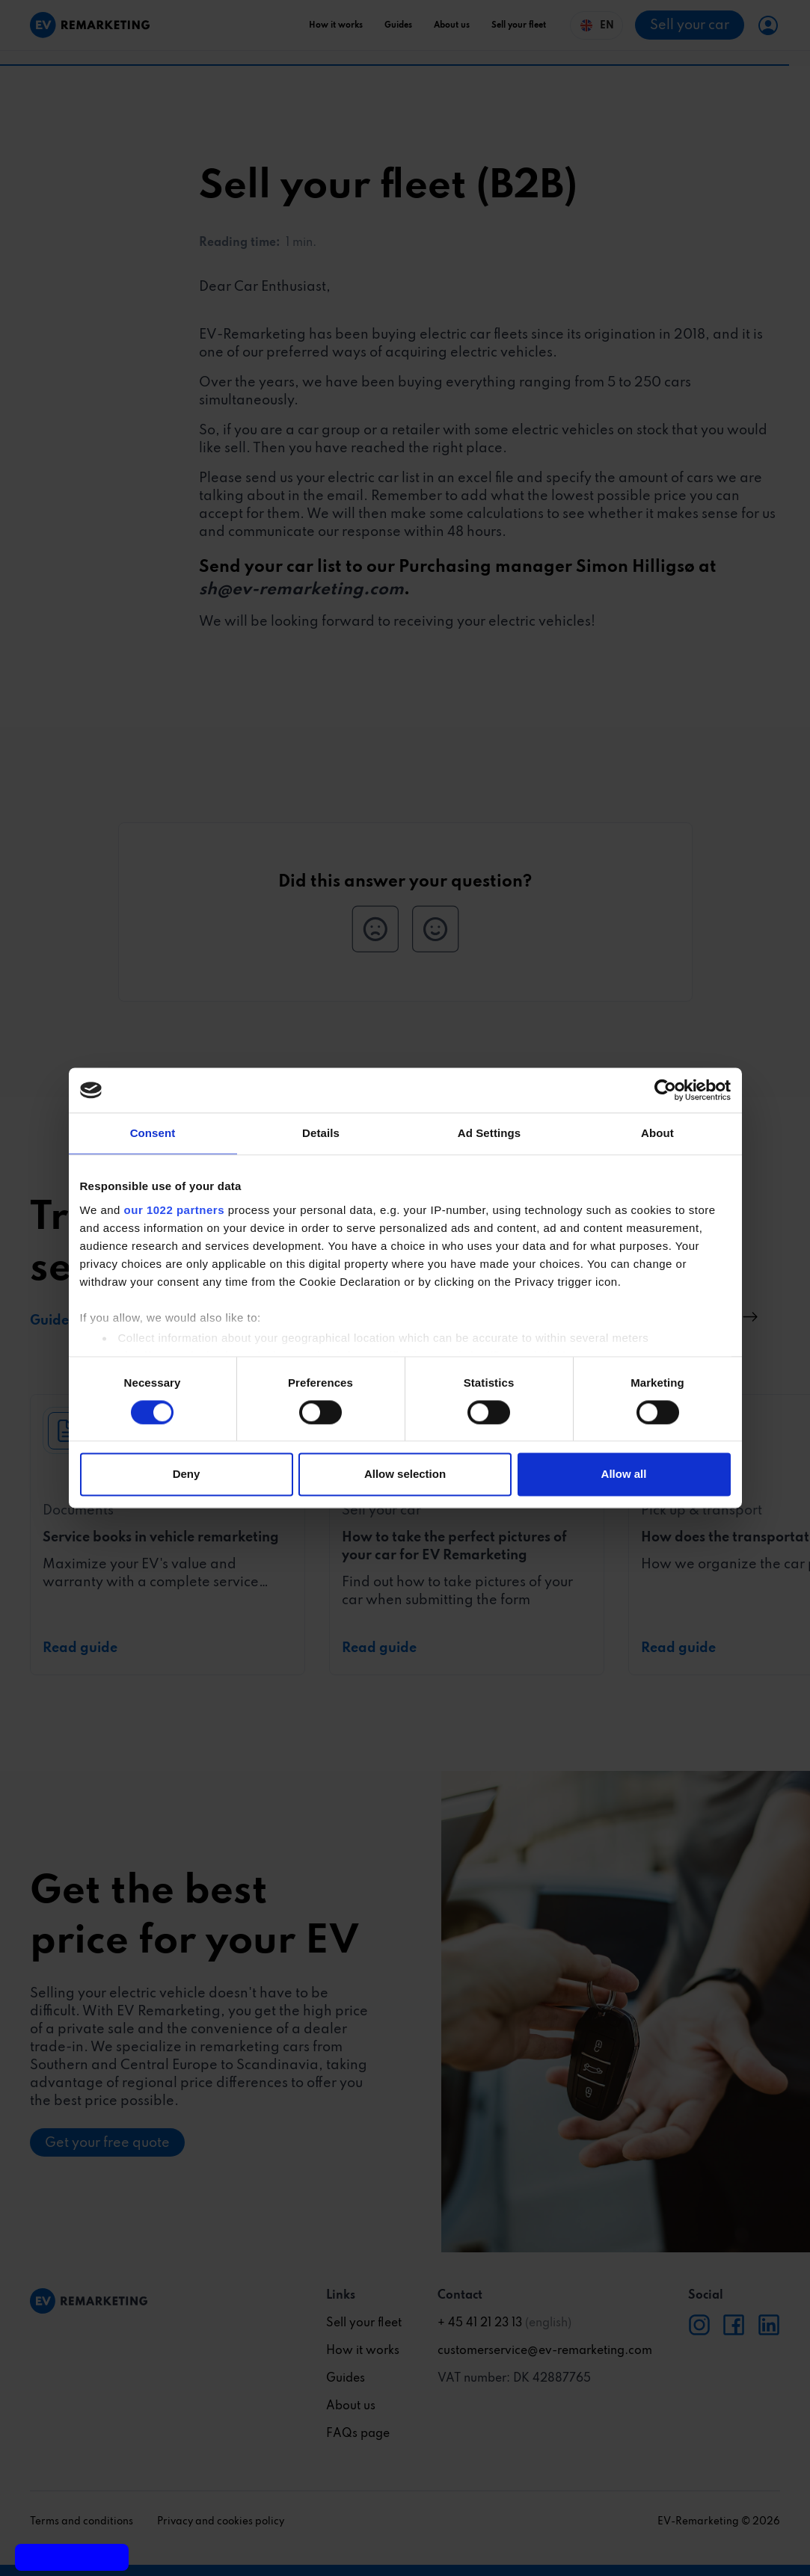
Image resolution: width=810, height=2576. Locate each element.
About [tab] (657, 1133)
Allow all (624, 1474)
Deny (186, 1474)
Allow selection (405, 1474)
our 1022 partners (174, 1210)
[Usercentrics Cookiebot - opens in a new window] (665, 1090)
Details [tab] (321, 1133)
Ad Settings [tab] (489, 1133)
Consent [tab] (153, 1133)
